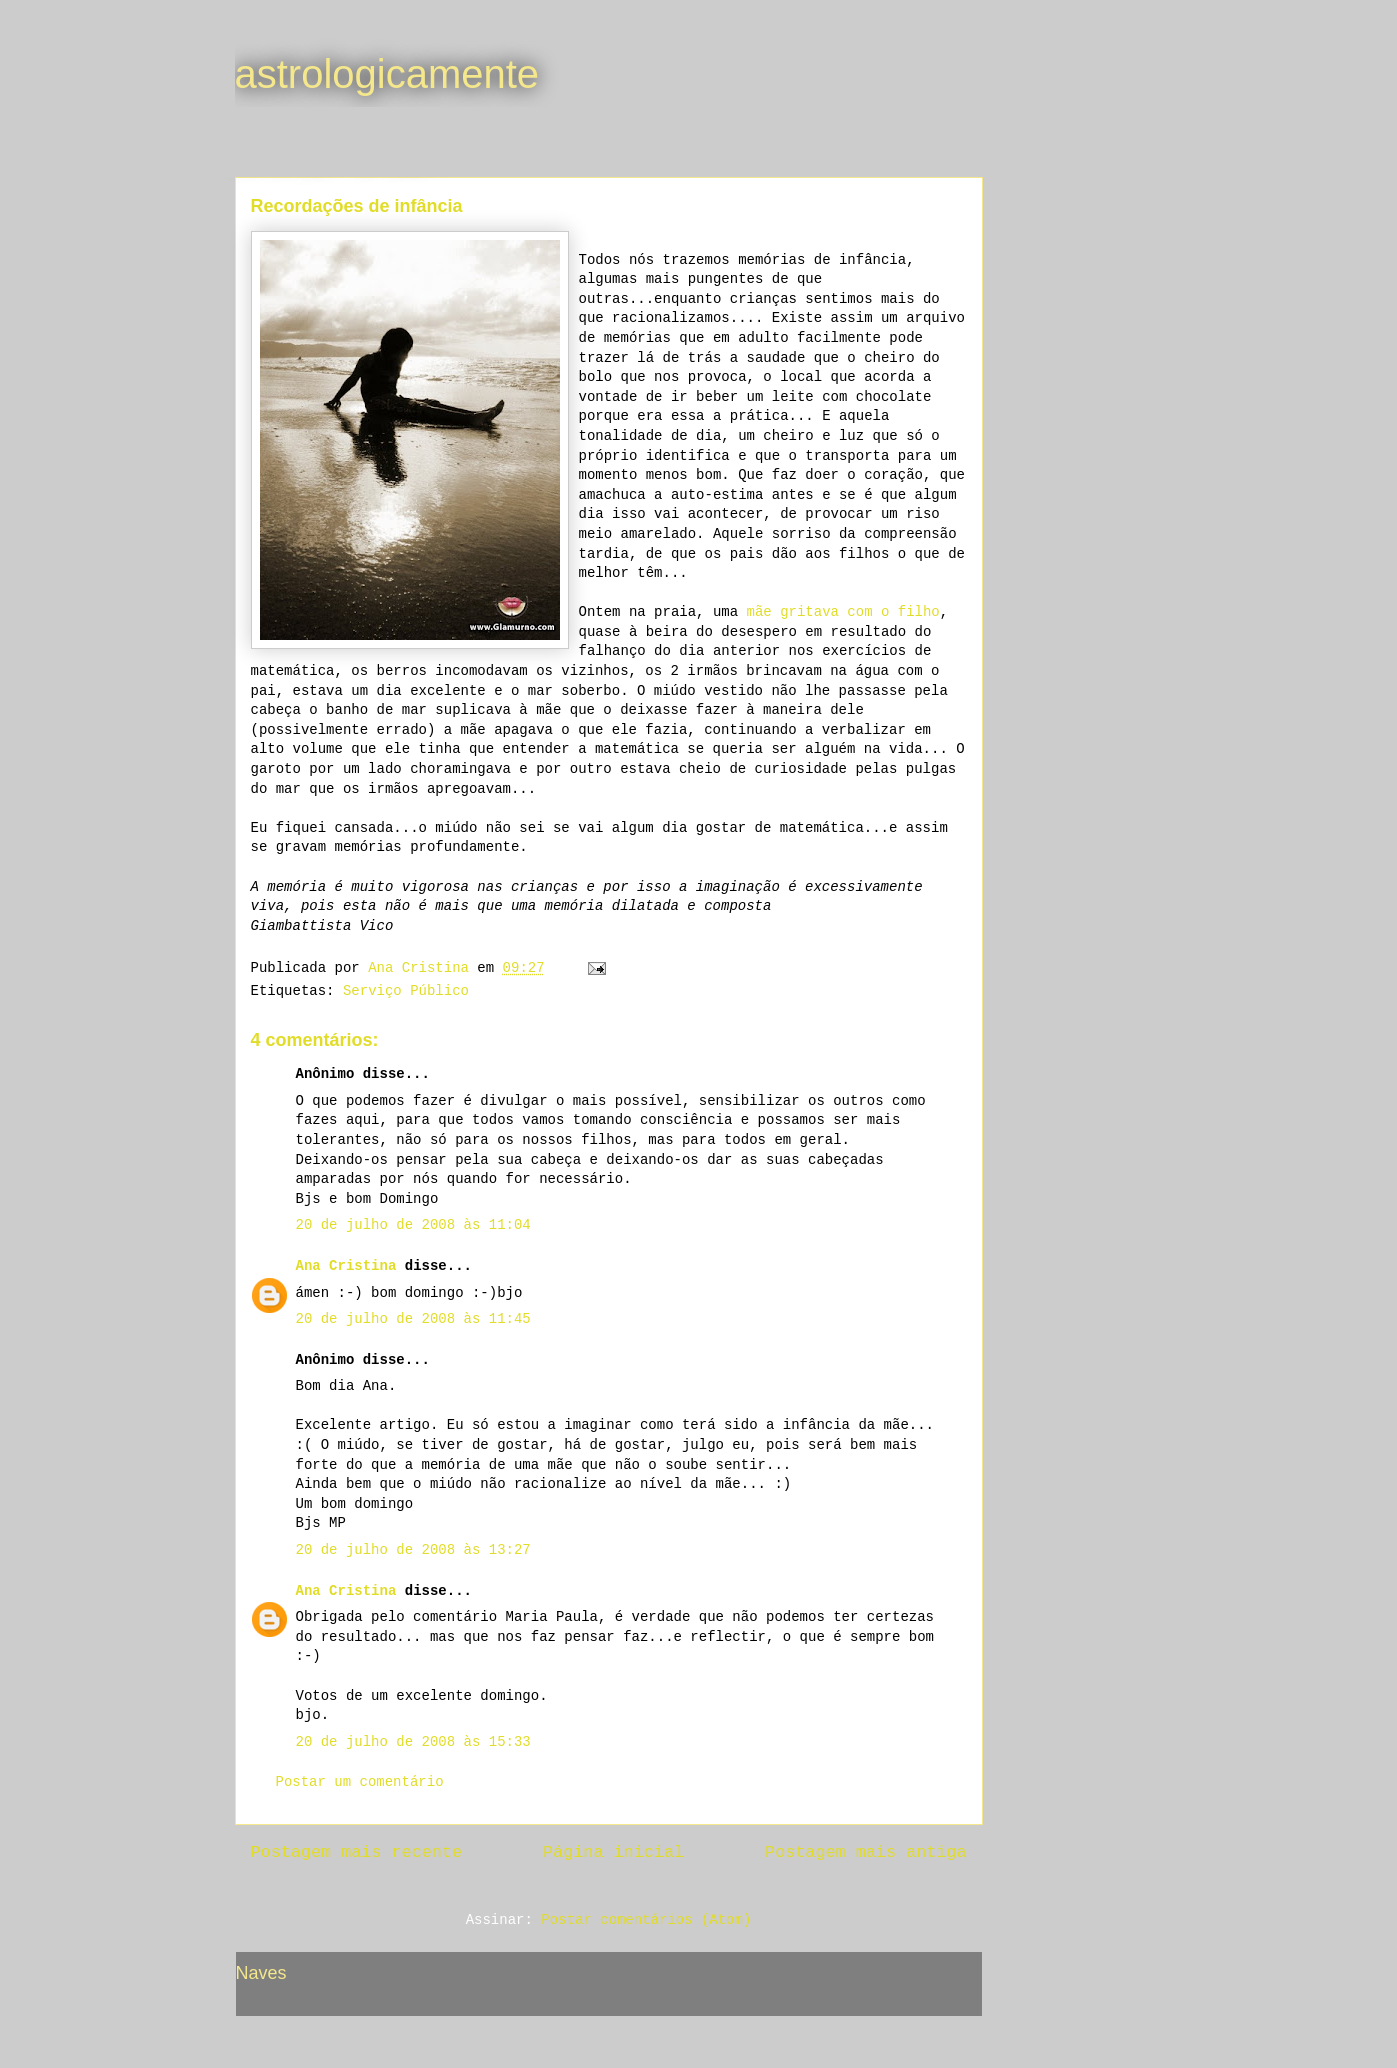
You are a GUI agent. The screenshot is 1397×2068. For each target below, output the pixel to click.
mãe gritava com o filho (843, 612)
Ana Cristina (346, 1266)
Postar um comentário (360, 1782)
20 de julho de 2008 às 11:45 (413, 1319)
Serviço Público (406, 991)
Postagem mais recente (356, 1852)
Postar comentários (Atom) (646, 1920)
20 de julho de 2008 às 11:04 (413, 1225)
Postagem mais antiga (865, 1852)
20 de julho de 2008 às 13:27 (413, 1550)
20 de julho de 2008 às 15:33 (413, 1742)
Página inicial (613, 1852)
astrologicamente (387, 74)
